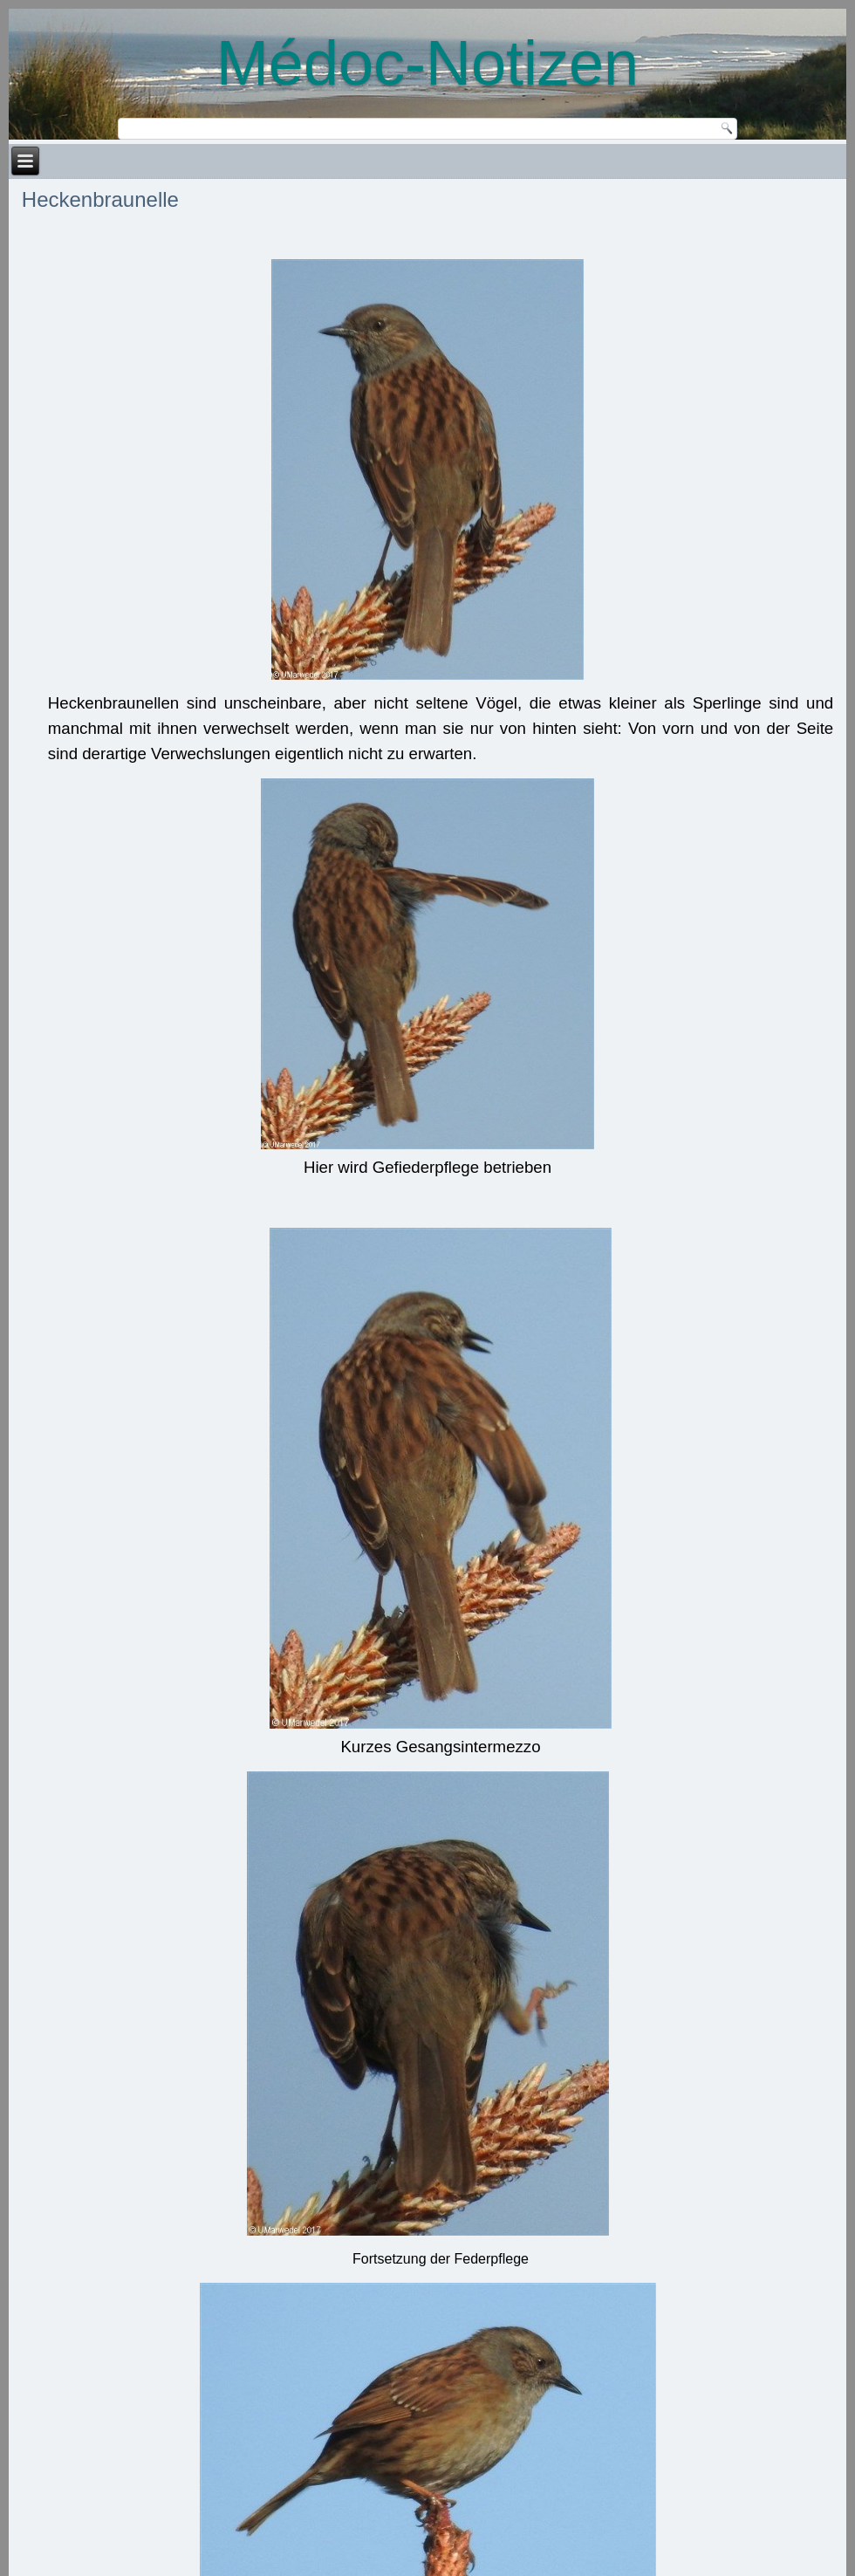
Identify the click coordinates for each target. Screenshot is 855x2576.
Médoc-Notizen (427, 63)
